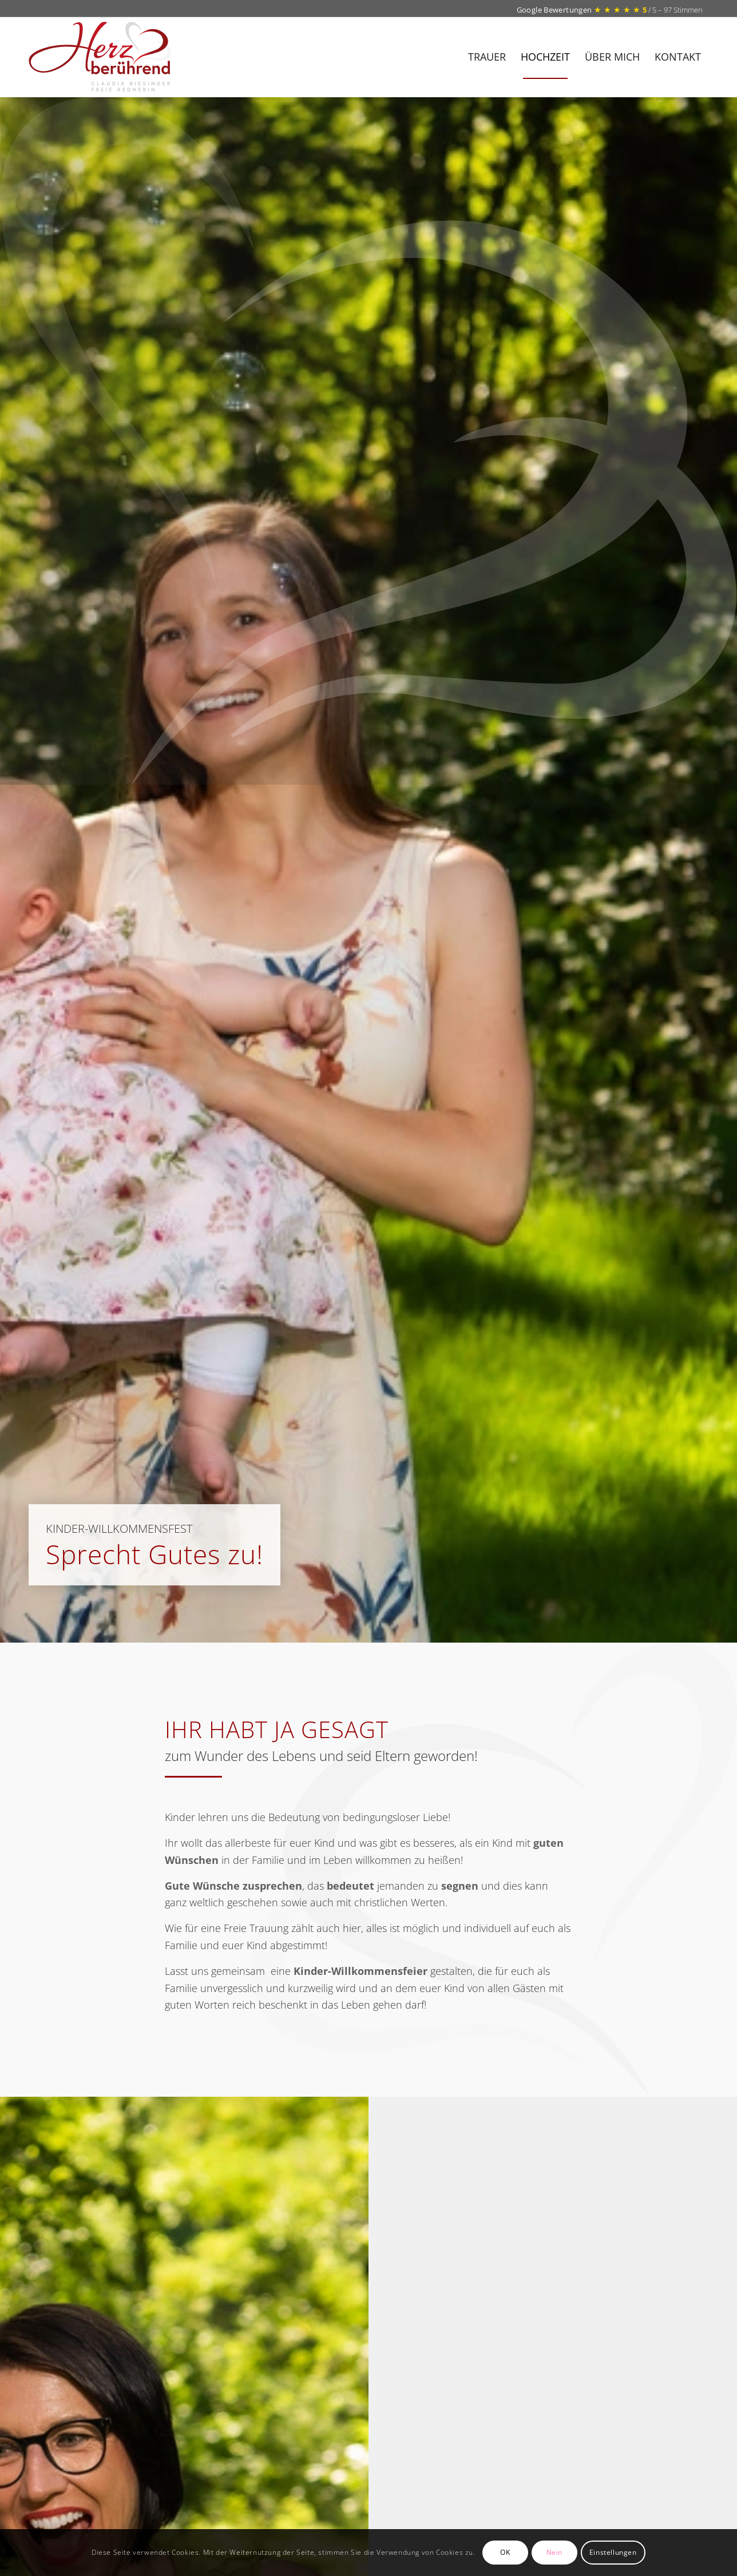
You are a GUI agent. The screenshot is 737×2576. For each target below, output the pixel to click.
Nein (554, 2552)
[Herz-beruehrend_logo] (123, 57)
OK (505, 2552)
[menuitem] (487, 57)
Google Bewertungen (555, 10)
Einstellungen (613, 2552)
